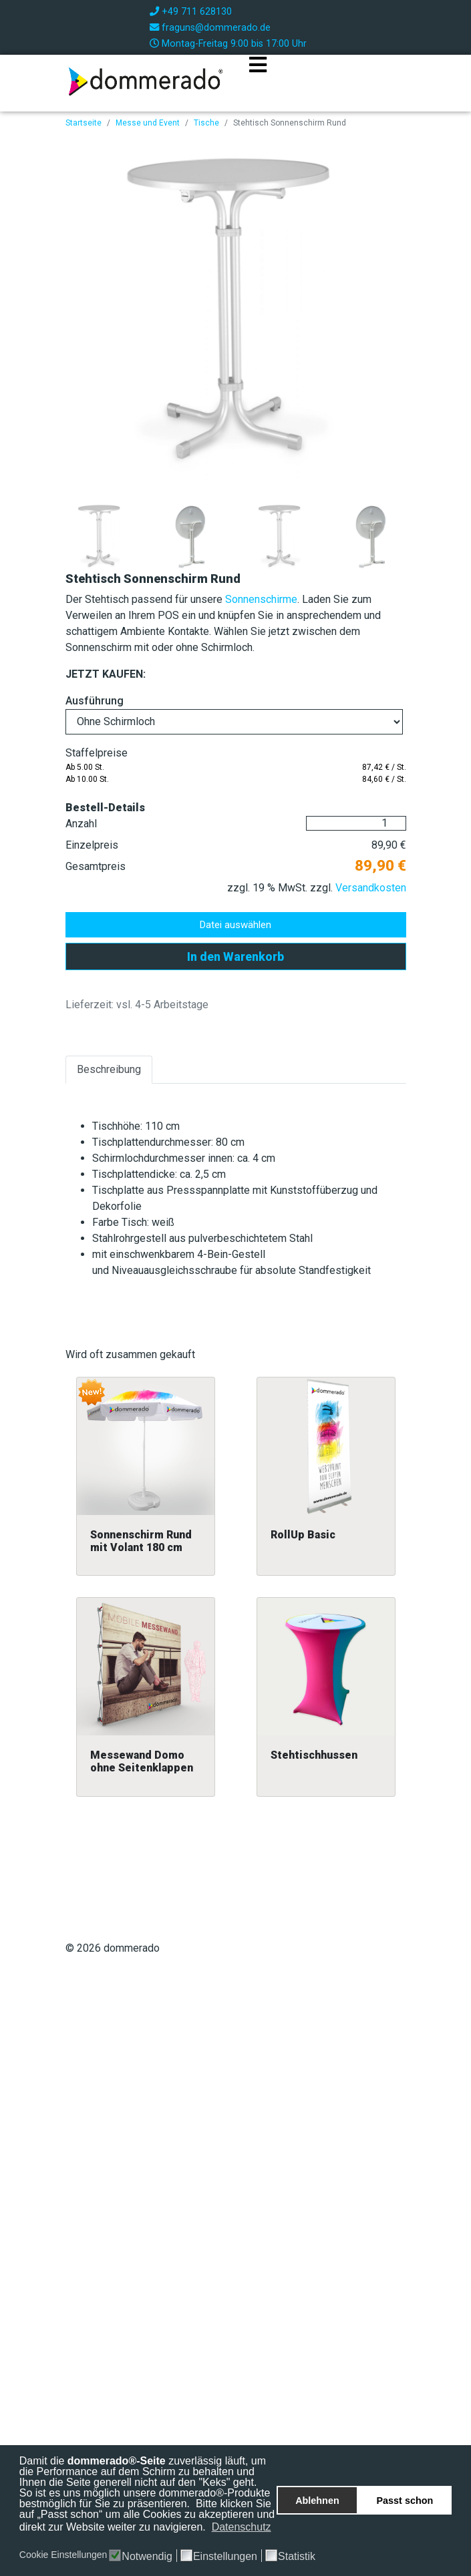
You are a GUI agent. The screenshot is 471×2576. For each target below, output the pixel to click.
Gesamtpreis (95, 866)
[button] (20, 2541)
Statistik (296, 2556)
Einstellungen (225, 2556)
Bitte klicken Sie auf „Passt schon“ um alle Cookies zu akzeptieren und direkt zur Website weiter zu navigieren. (147, 2515)
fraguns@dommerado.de (216, 27)
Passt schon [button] (405, 2500)
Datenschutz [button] (241, 2527)
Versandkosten (370, 887)
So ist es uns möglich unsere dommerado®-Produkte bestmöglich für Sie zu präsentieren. (145, 2498)
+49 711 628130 (197, 11)
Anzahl (81, 823)
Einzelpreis (91, 845)
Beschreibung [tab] (109, 1069)
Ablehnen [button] (317, 2500)
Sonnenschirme (261, 599)
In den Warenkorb (235, 956)
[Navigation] (258, 81)
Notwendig (147, 2556)
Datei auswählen (235, 925)
